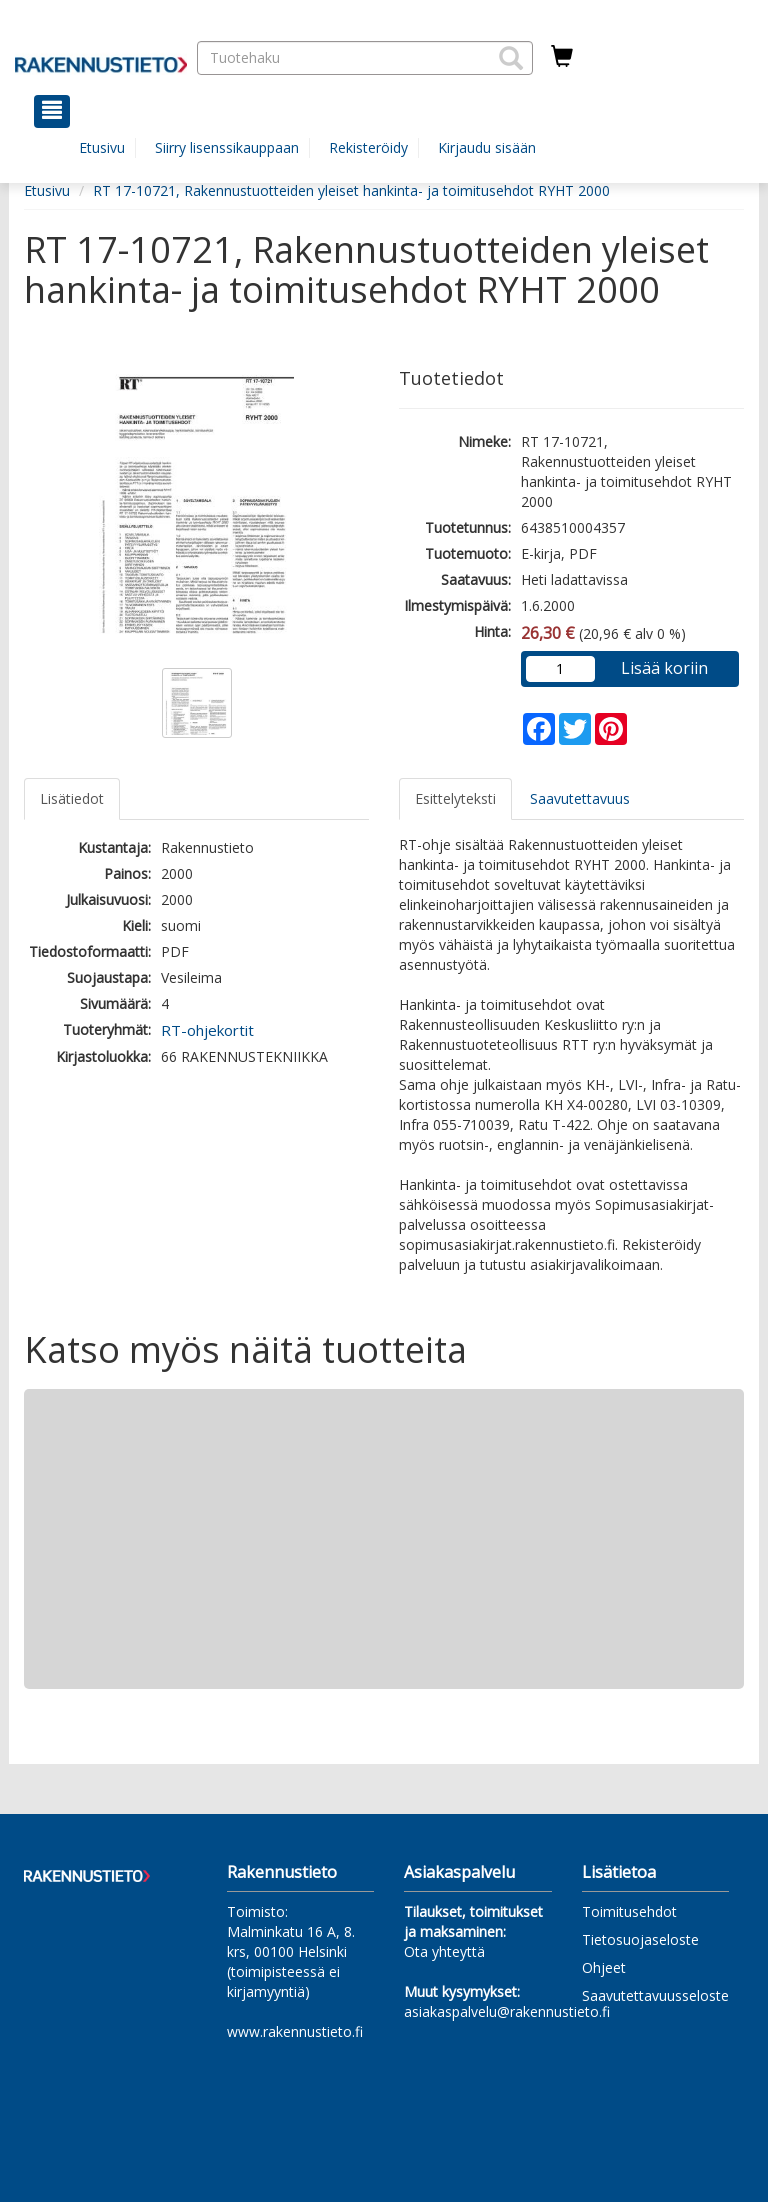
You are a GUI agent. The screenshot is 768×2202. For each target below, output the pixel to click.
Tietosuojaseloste (640, 1939)
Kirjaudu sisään (487, 147)
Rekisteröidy (368, 147)
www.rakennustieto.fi (295, 2031)
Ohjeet (604, 1967)
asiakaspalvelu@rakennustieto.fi (507, 2011)
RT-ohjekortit (207, 1030)
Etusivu (102, 147)
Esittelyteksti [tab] (455, 798)
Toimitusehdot (629, 1911)
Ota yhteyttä (444, 1951)
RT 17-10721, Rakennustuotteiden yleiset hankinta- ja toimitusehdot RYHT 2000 (351, 190)
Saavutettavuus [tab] (580, 798)
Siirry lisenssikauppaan (227, 147)
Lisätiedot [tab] (72, 798)
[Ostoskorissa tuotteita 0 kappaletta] (562, 57)
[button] (511, 58)
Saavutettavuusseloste (655, 1995)
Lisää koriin (664, 668)
